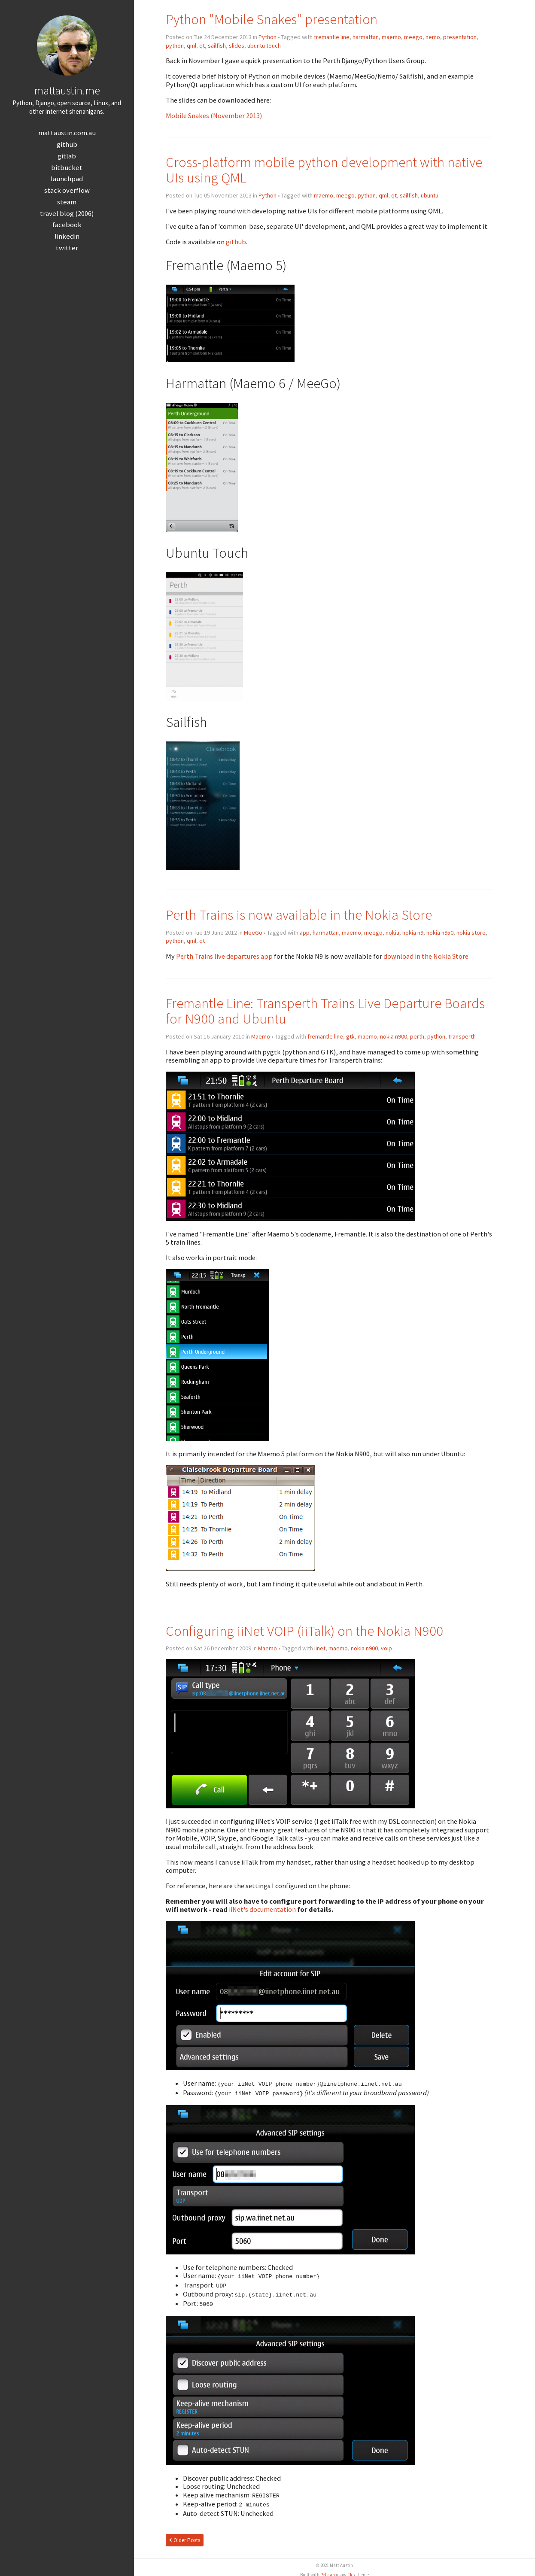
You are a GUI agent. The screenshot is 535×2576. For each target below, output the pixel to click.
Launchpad (67, 178)
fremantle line (332, 37)
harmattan (366, 37)
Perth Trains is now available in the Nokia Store (299, 914)
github (236, 241)
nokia (392, 932)
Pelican (327, 2571)
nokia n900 (393, 1036)
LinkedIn (67, 236)
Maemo (260, 1036)
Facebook (67, 224)
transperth (462, 1036)
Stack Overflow (67, 190)
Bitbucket (66, 167)
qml (191, 45)
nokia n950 (439, 932)
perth (417, 1036)
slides (236, 45)
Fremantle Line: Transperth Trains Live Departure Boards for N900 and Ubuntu (325, 1010)
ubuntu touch (264, 45)
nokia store (471, 932)
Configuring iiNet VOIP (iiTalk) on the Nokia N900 (304, 1631)
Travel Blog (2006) (67, 213)
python (175, 45)
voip (386, 1648)
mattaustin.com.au (67, 132)
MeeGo (253, 932)
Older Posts (184, 2536)
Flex (351, 2571)
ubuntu (429, 195)
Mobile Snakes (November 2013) (214, 115)
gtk (350, 1036)
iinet (319, 1648)
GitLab (67, 156)
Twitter (67, 247)
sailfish (217, 45)
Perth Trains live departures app (224, 956)
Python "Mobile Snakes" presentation (271, 19)
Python (267, 37)
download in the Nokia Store (425, 956)
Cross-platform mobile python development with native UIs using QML (324, 169)
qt (202, 45)
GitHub (67, 144)
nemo (433, 37)
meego (413, 37)
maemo (391, 37)
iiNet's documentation (262, 1909)
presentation (460, 37)
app (305, 932)
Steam (66, 202)
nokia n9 (412, 932)
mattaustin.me (67, 90)
